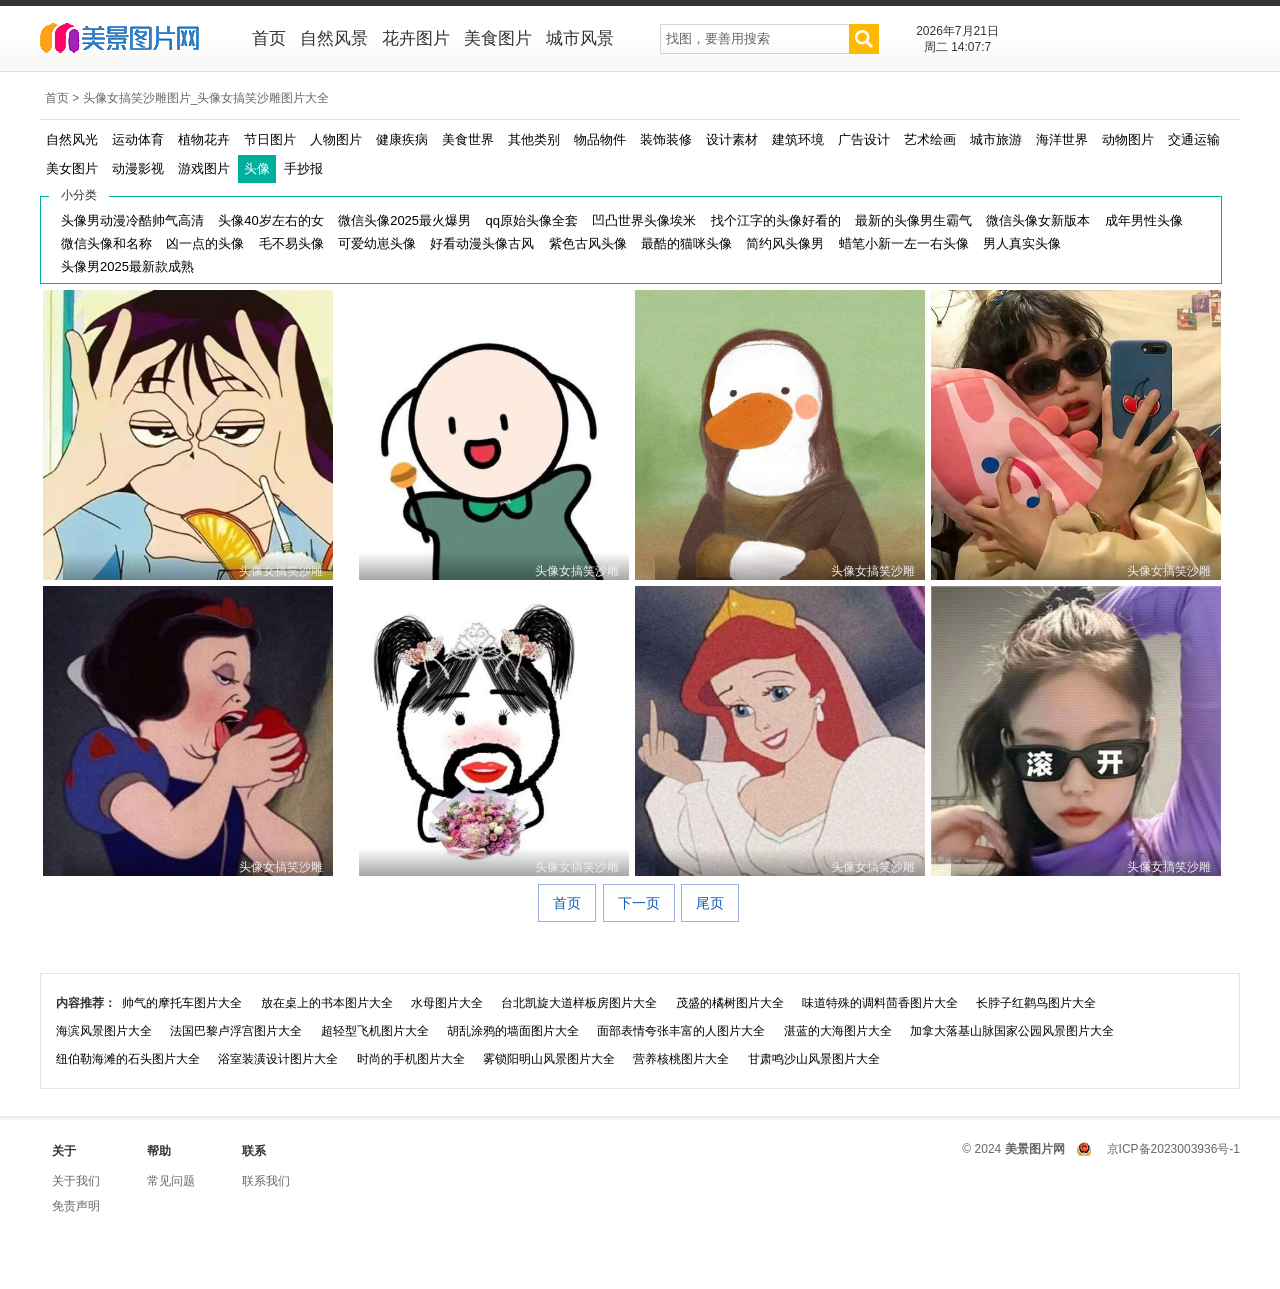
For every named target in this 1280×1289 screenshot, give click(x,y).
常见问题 (171, 1181)
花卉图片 (416, 38)
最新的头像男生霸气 (913, 220)
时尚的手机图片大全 (411, 1059)
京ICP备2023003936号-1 (1173, 1149)
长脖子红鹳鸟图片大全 (1036, 1003)
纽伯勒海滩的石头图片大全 (128, 1059)
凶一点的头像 (205, 243)
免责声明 (76, 1206)
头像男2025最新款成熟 (127, 266)
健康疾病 (402, 139)
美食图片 (498, 38)
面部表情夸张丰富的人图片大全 (681, 1031)
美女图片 (72, 168)
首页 (269, 38)
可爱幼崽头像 (377, 243)
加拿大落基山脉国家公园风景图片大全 (1012, 1031)
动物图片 (1128, 139)
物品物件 (600, 139)
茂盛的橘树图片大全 (730, 1003)
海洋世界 (1062, 139)
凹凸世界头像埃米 (644, 220)
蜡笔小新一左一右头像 (904, 243)
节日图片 (270, 139)
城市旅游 (996, 139)
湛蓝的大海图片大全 (838, 1031)
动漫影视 (138, 168)
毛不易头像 (291, 243)
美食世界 (468, 139)
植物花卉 (204, 139)
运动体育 (138, 139)
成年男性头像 (1144, 220)
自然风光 (72, 139)
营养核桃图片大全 (681, 1059)
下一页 (639, 903)
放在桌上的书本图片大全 (327, 1003)
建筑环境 (798, 139)
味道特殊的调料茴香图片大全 (880, 1003)
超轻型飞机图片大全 (375, 1031)
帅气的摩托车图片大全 (182, 1003)
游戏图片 (204, 168)
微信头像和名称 (106, 243)
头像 (257, 168)
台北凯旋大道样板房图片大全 (579, 1003)
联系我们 (266, 1181)
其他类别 (534, 139)
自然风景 (334, 38)
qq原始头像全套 (531, 220)
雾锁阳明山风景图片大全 (549, 1059)
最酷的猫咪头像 (686, 243)
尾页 (710, 903)
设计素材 (732, 139)
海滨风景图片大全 (104, 1031)
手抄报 (303, 168)
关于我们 (76, 1181)
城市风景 (580, 38)
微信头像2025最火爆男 (404, 220)
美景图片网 (132, 40)
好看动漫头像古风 (482, 243)
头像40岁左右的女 (270, 220)
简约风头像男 (785, 243)
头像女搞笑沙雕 (281, 571)
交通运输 (1194, 139)
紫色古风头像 (588, 243)
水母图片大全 (447, 1003)
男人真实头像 (1022, 243)
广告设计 (864, 139)
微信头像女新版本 (1038, 220)
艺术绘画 (930, 139)
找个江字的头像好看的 (776, 220)
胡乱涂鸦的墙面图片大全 (513, 1031)
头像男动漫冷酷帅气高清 (132, 220)
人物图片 (336, 139)
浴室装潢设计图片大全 (278, 1059)
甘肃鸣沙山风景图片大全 (814, 1059)
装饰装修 (666, 139)
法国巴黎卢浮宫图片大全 (236, 1031)
